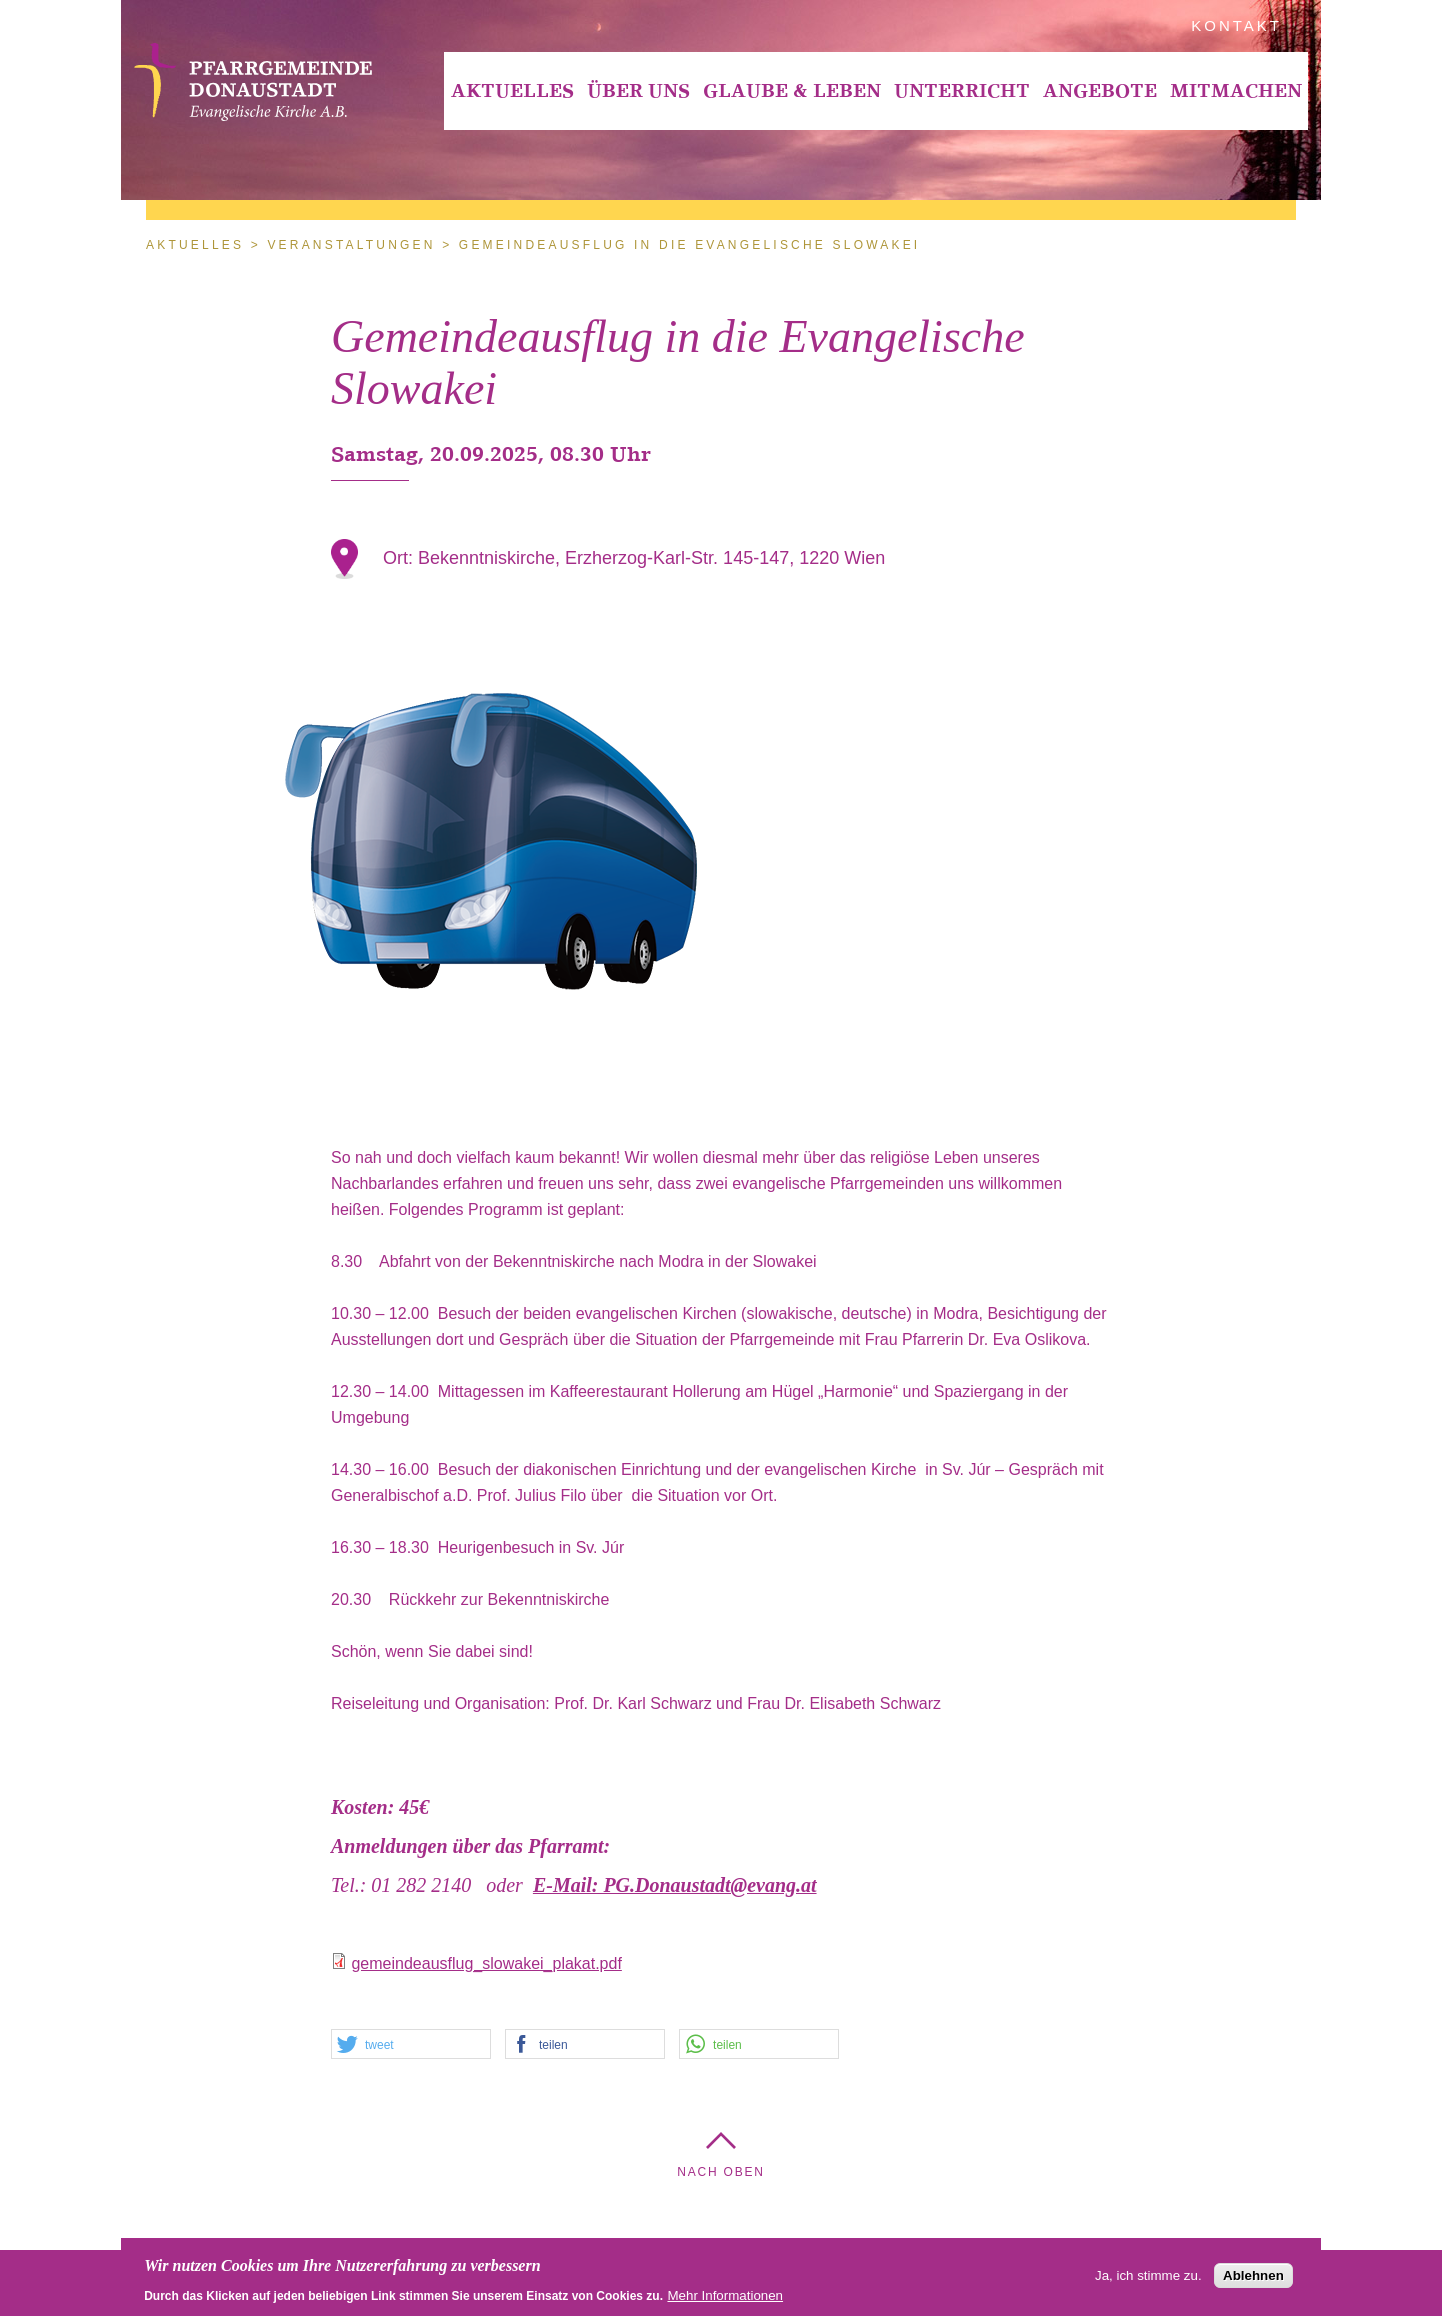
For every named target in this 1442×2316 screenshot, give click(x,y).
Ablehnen (1253, 2277)
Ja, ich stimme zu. (1148, 2277)
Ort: (400, 558)
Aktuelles (512, 90)
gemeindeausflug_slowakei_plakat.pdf (486, 1963)
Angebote (1100, 90)
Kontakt (1236, 25)
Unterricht (962, 90)
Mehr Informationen (725, 2297)
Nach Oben (721, 2172)
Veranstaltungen (351, 245)
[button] (411, 2045)
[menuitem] (512, 91)
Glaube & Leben (792, 90)
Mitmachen (1236, 90)
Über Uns (638, 90)
